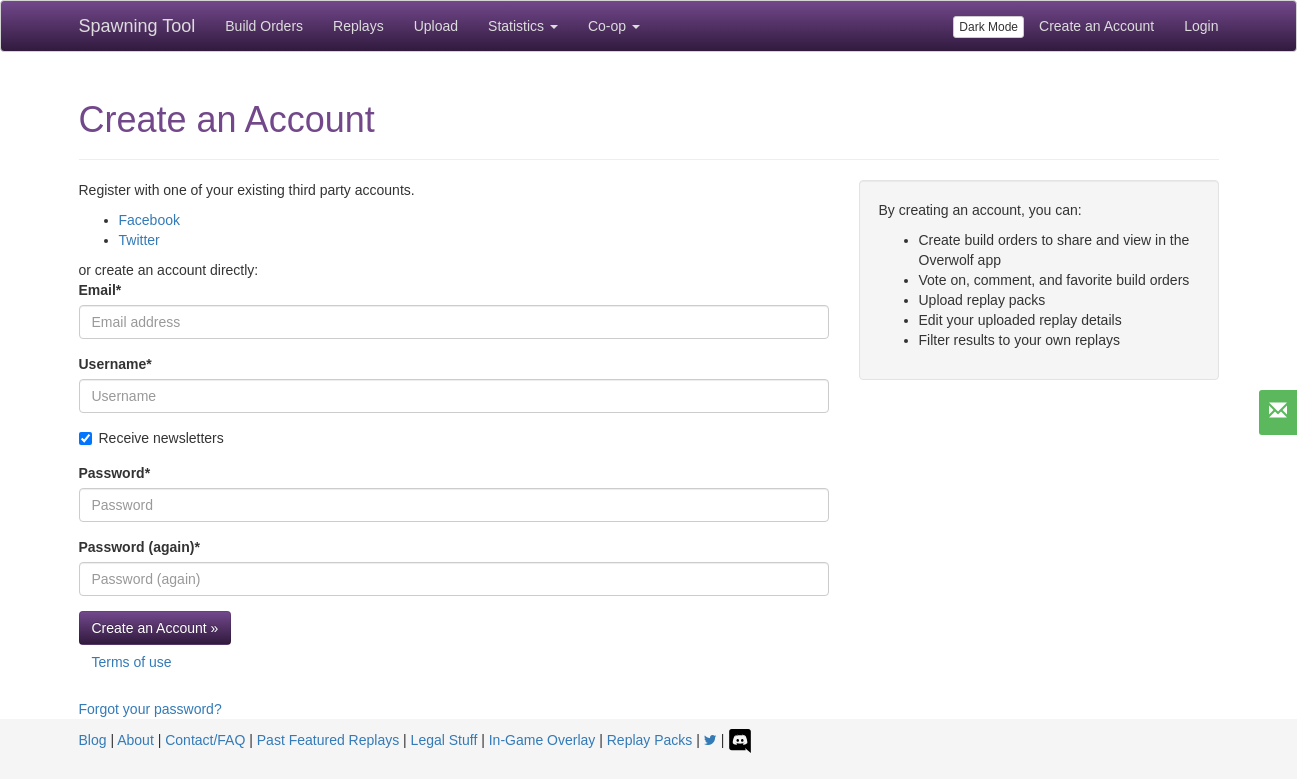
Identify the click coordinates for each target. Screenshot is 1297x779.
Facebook (149, 220)
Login (1201, 26)
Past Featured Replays (328, 740)
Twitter (139, 240)
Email (100, 290)
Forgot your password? (150, 709)
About (135, 740)
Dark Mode (988, 27)
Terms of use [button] (132, 662)
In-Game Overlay (542, 740)
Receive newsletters (151, 438)
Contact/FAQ (205, 740)
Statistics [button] (523, 26)
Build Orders (264, 26)
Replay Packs (650, 740)
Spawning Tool (137, 26)
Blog (93, 740)
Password (115, 473)
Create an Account (1096, 26)
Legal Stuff (444, 740)
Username (115, 364)
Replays (358, 26)
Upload (436, 26)
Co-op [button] (614, 26)
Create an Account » (155, 628)
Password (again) (139, 547)
